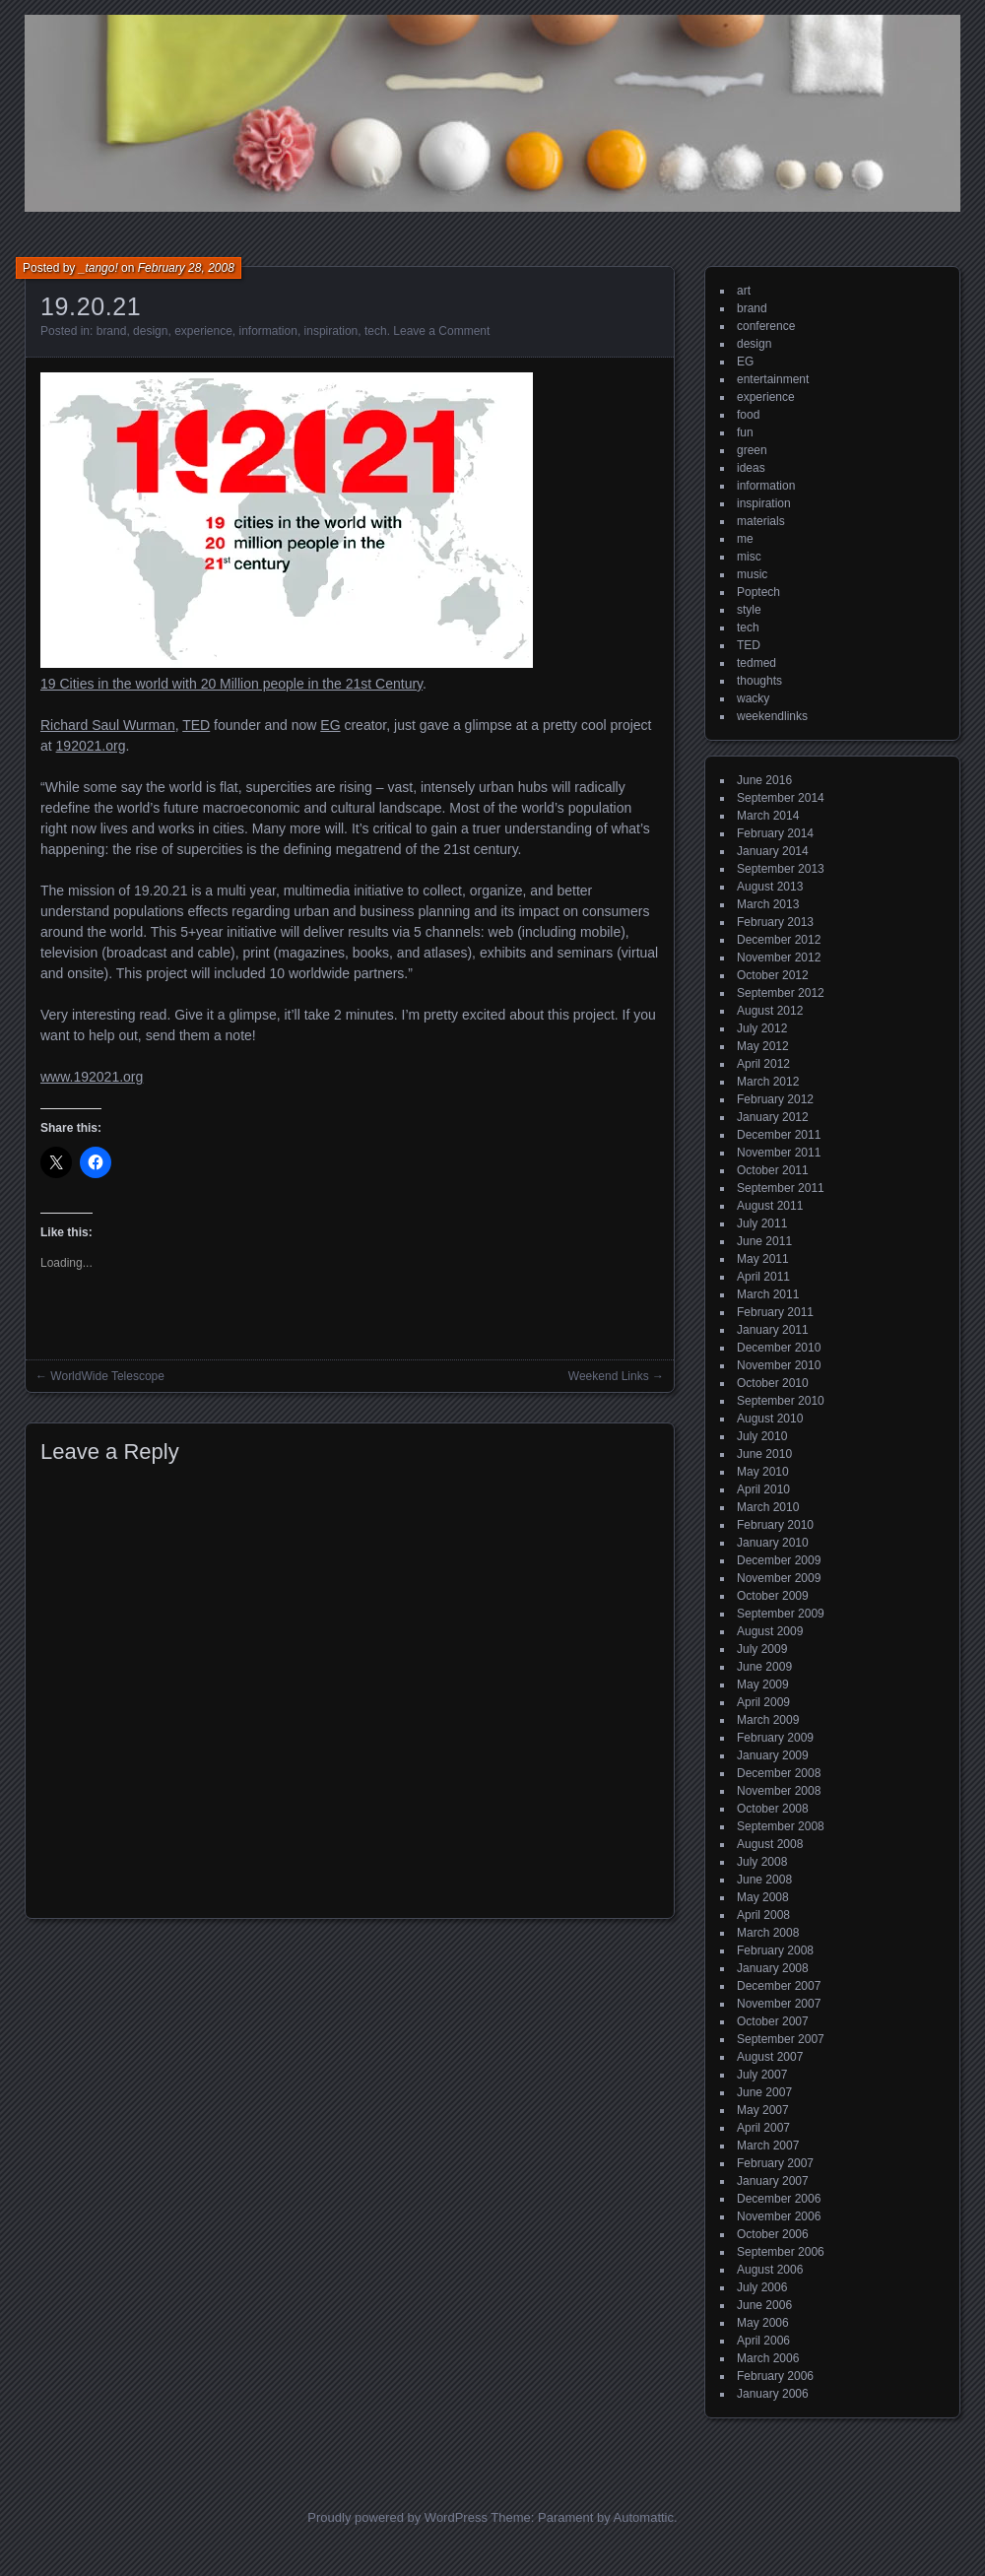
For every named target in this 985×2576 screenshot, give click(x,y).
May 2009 (763, 1684)
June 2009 (764, 1667)
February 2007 (775, 2163)
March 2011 (768, 1294)
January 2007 (773, 2181)
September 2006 (780, 2252)
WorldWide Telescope (107, 1376)
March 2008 (768, 1933)
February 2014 (775, 833)
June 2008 (764, 1879)
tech (375, 331)
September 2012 (780, 993)
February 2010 (775, 1525)
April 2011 (763, 1277)
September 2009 (780, 1613)
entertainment (773, 379)
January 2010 (773, 1543)
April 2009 (763, 1702)
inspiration (331, 331)
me (745, 539)
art (744, 290)
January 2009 (773, 1755)
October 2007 (773, 2021)
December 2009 (779, 1560)
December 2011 (779, 1135)
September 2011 (780, 1188)
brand (112, 331)
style (749, 610)
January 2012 (773, 1117)
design (150, 331)
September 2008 (780, 1826)
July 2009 (762, 1649)
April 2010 (763, 1489)
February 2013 (775, 922)
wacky (753, 698)
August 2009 (770, 1631)
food (748, 415)
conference (766, 326)
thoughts (759, 681)
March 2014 (768, 816)
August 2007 (770, 2057)
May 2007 (763, 2110)
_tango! (98, 268)
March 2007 (768, 2145)
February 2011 (775, 1312)
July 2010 (762, 1436)
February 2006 (775, 2376)
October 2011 (773, 1170)
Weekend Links (608, 1376)
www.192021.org (91, 1077)
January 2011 (773, 1330)
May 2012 (763, 1046)
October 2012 (773, 975)
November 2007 (779, 2004)
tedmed (756, 663)
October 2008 (773, 1809)
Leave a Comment (441, 331)
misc (749, 556)
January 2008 (773, 1968)
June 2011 (764, 1241)
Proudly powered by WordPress (397, 2517)
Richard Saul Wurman (107, 725)
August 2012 (770, 1011)
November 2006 (779, 2216)
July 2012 (762, 1028)
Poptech (758, 592)
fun (745, 432)
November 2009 (779, 1578)
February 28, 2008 (186, 268)
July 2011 (762, 1223)
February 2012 (775, 1099)
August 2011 (770, 1206)
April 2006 (763, 2340)
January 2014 (773, 851)
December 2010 (779, 1347)
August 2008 (770, 1844)
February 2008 (775, 1950)
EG (330, 725)
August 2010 (770, 1418)
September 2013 (780, 869)
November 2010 (779, 1365)
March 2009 (768, 1720)
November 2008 (779, 1791)
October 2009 (773, 1596)
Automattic (644, 2517)
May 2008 (763, 1897)
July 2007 (762, 2074)
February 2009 (775, 1738)
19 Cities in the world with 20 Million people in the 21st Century (231, 684)
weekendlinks (772, 716)
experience (203, 331)
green (752, 450)
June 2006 (764, 2305)
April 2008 (763, 1915)
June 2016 (764, 780)
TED (196, 725)
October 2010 (773, 1383)
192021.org (91, 746)
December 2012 (779, 940)
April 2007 (763, 2128)
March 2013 (768, 904)
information (268, 331)
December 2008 (779, 1773)
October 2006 (773, 2234)
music (752, 574)
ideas (751, 468)
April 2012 (763, 1064)
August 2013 (770, 886)
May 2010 (763, 1472)
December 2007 (779, 1986)
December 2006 (779, 2199)
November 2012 (779, 957)
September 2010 (780, 1401)
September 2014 (780, 798)
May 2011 (763, 1259)
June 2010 (764, 1454)
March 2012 (768, 1082)
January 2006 (773, 2394)
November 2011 (779, 1152)
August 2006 (770, 2270)
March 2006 (768, 2358)
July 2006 (762, 2287)
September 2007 (780, 2039)
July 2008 (762, 1862)
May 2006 (763, 2323)
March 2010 (768, 1507)
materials (761, 521)
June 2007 (764, 2092)
